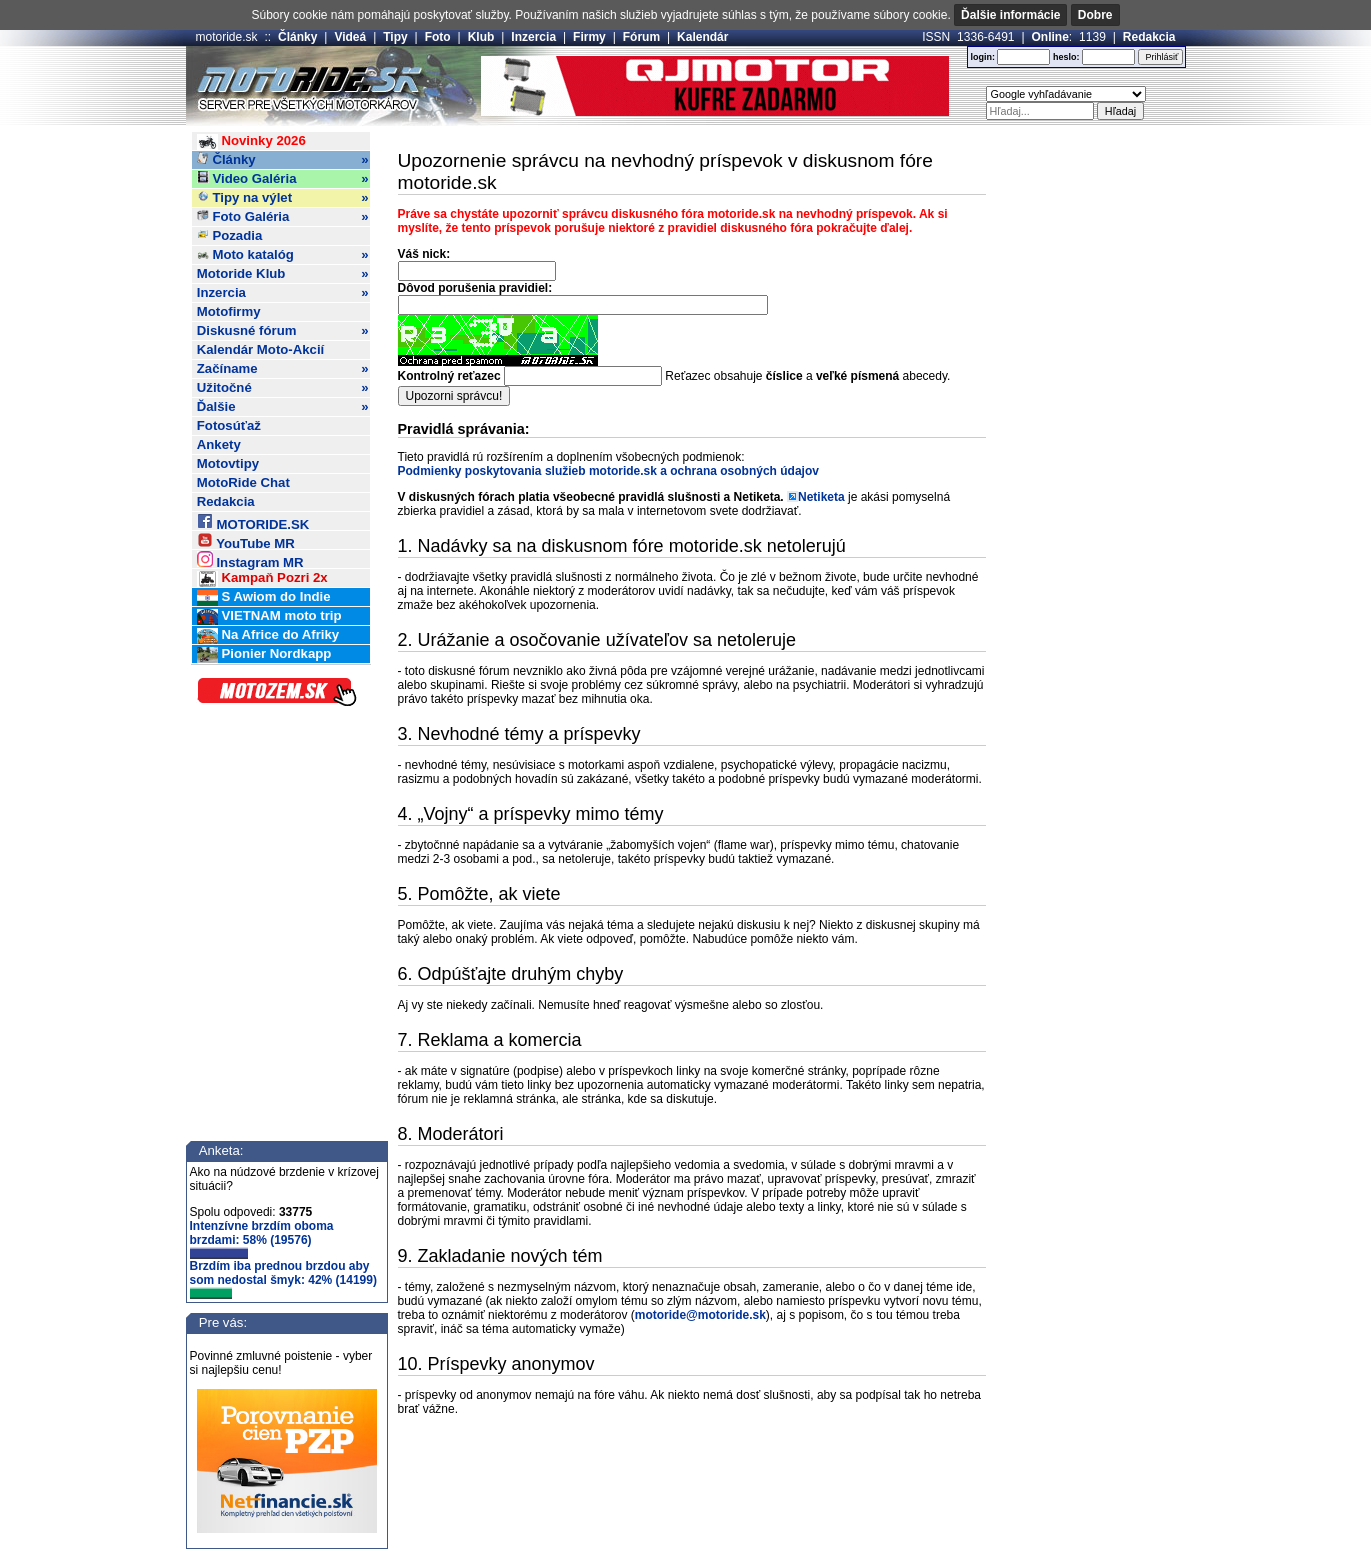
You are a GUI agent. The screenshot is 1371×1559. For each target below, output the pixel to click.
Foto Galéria (283, 217)
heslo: (1066, 57)
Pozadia (230, 235)
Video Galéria (283, 179)
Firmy (589, 37)
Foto (438, 37)
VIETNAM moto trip (269, 616)
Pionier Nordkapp (264, 654)
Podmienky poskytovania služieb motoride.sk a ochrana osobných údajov (608, 471)
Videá (350, 37)
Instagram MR (250, 559)
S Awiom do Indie (264, 597)
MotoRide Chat (243, 482)
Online (1050, 37)
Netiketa (821, 497)
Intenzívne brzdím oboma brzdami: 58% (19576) (262, 1239)
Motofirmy (229, 311)
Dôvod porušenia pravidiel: (475, 288)
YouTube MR (246, 540)
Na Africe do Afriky (268, 635)
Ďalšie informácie (1010, 15)
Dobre (1095, 15)
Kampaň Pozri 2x (262, 578)
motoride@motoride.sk (700, 1315)
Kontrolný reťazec (449, 376)
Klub (481, 37)
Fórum (641, 37)
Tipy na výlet (283, 198)
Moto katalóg (283, 255)
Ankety (219, 444)
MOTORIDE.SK (253, 521)
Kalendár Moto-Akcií (261, 349)
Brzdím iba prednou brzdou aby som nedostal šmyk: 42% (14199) (283, 1279)
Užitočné (283, 388)
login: (982, 57)
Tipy (395, 37)
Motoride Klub (283, 274)
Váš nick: (424, 254)
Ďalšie (283, 407)
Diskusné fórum (283, 331)
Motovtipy (228, 463)
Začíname (283, 369)
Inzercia (533, 37)
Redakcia (1149, 37)
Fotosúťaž (229, 425)
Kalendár (702, 37)
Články (297, 37)
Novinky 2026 (251, 141)
